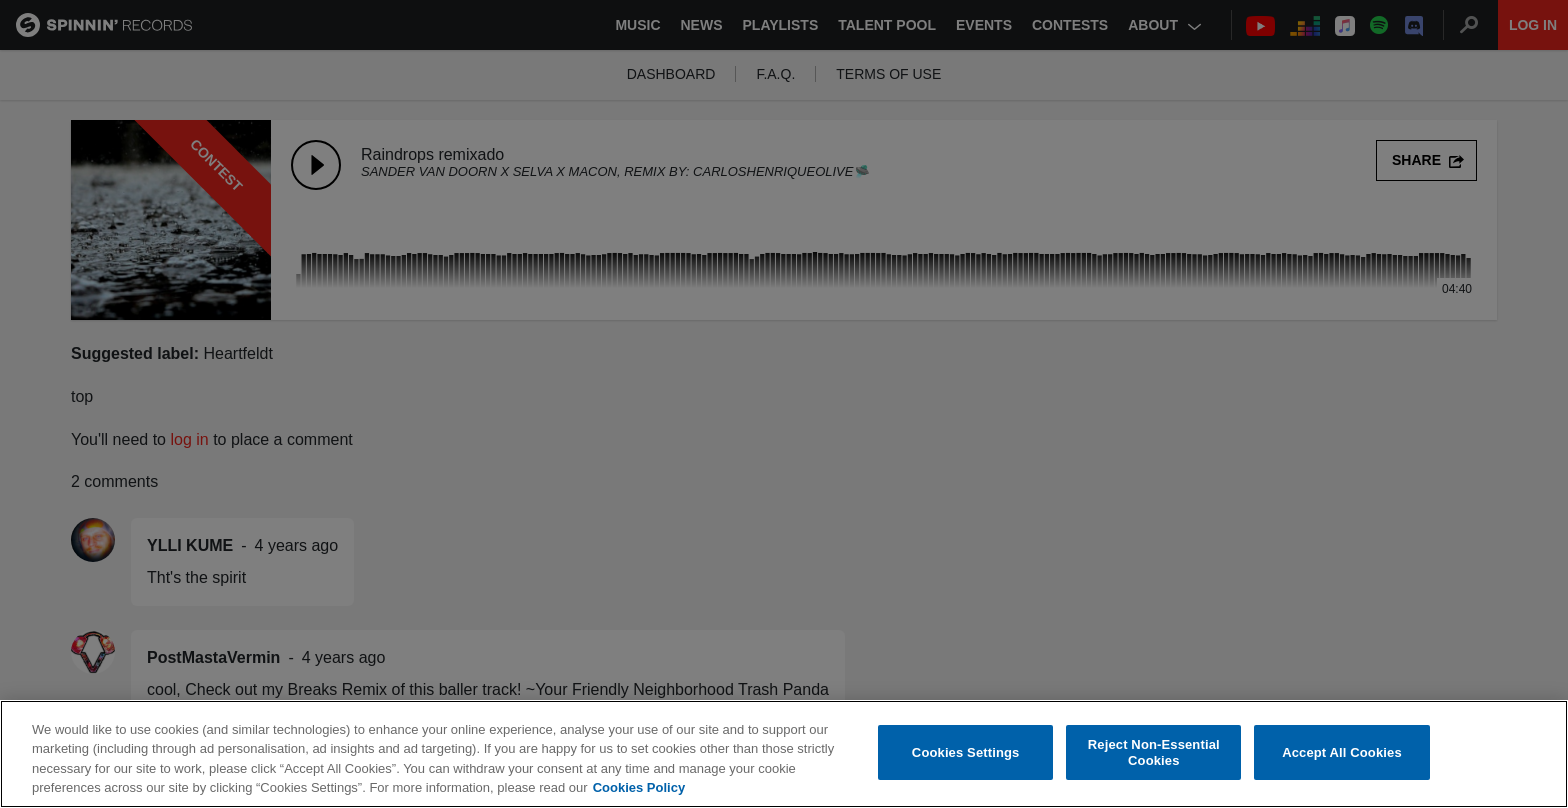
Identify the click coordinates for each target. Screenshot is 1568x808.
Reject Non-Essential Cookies (1154, 753)
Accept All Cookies (1342, 753)
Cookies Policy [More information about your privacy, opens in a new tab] (639, 789)
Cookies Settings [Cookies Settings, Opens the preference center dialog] (966, 753)
